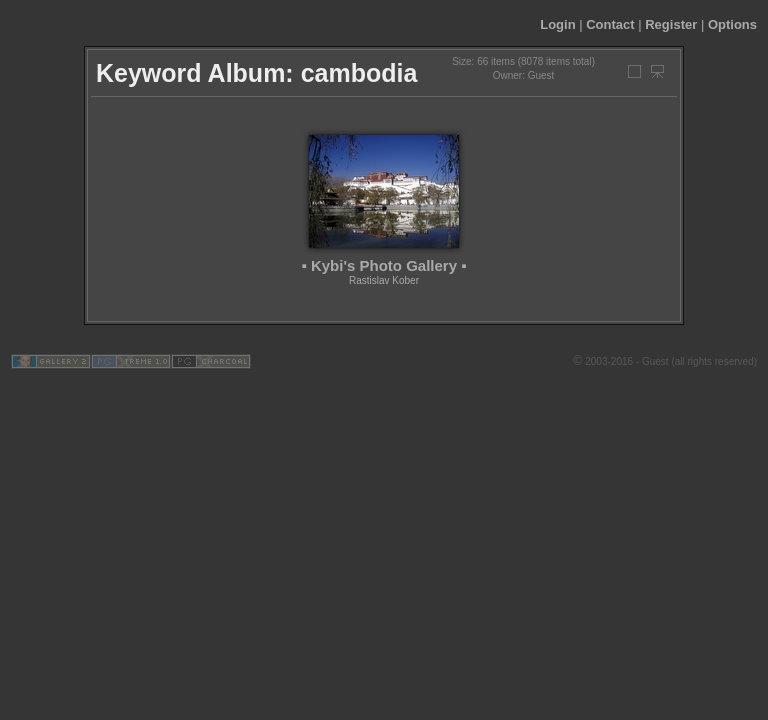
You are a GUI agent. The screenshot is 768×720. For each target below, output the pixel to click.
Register (671, 24)
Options (732, 24)
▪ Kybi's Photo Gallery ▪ (383, 265)
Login (557, 24)
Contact (610, 24)
